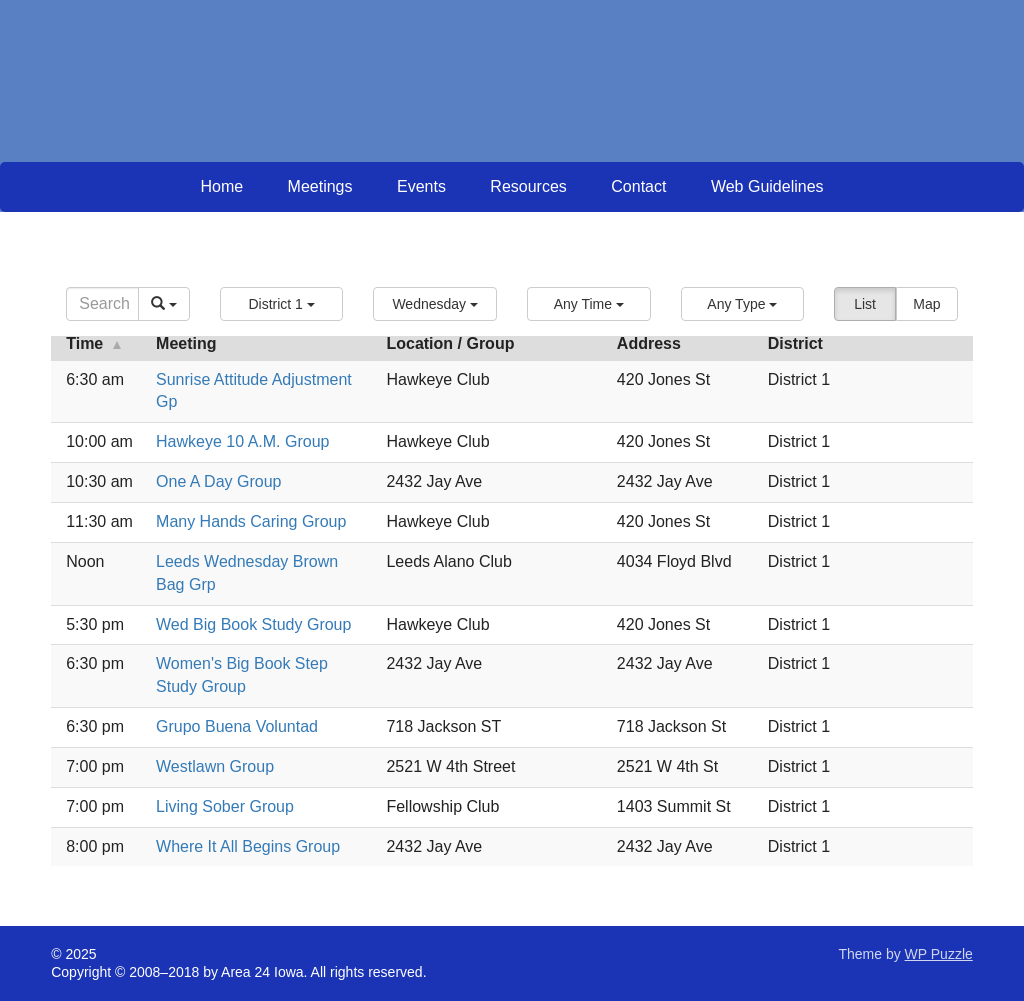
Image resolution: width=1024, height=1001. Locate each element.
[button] (282, 304)
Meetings (320, 186)
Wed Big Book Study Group (253, 624)
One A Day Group (218, 481)
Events (421, 186)
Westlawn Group (215, 766)
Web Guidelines (767, 186)
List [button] (865, 304)
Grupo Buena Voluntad (237, 726)
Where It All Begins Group (248, 846)
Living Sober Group (225, 806)
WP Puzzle (939, 954)
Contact (638, 186)
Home (221, 186)
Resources (528, 186)
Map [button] (926, 304)
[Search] (102, 304)
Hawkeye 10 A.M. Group (242, 441)
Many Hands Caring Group (251, 521)
